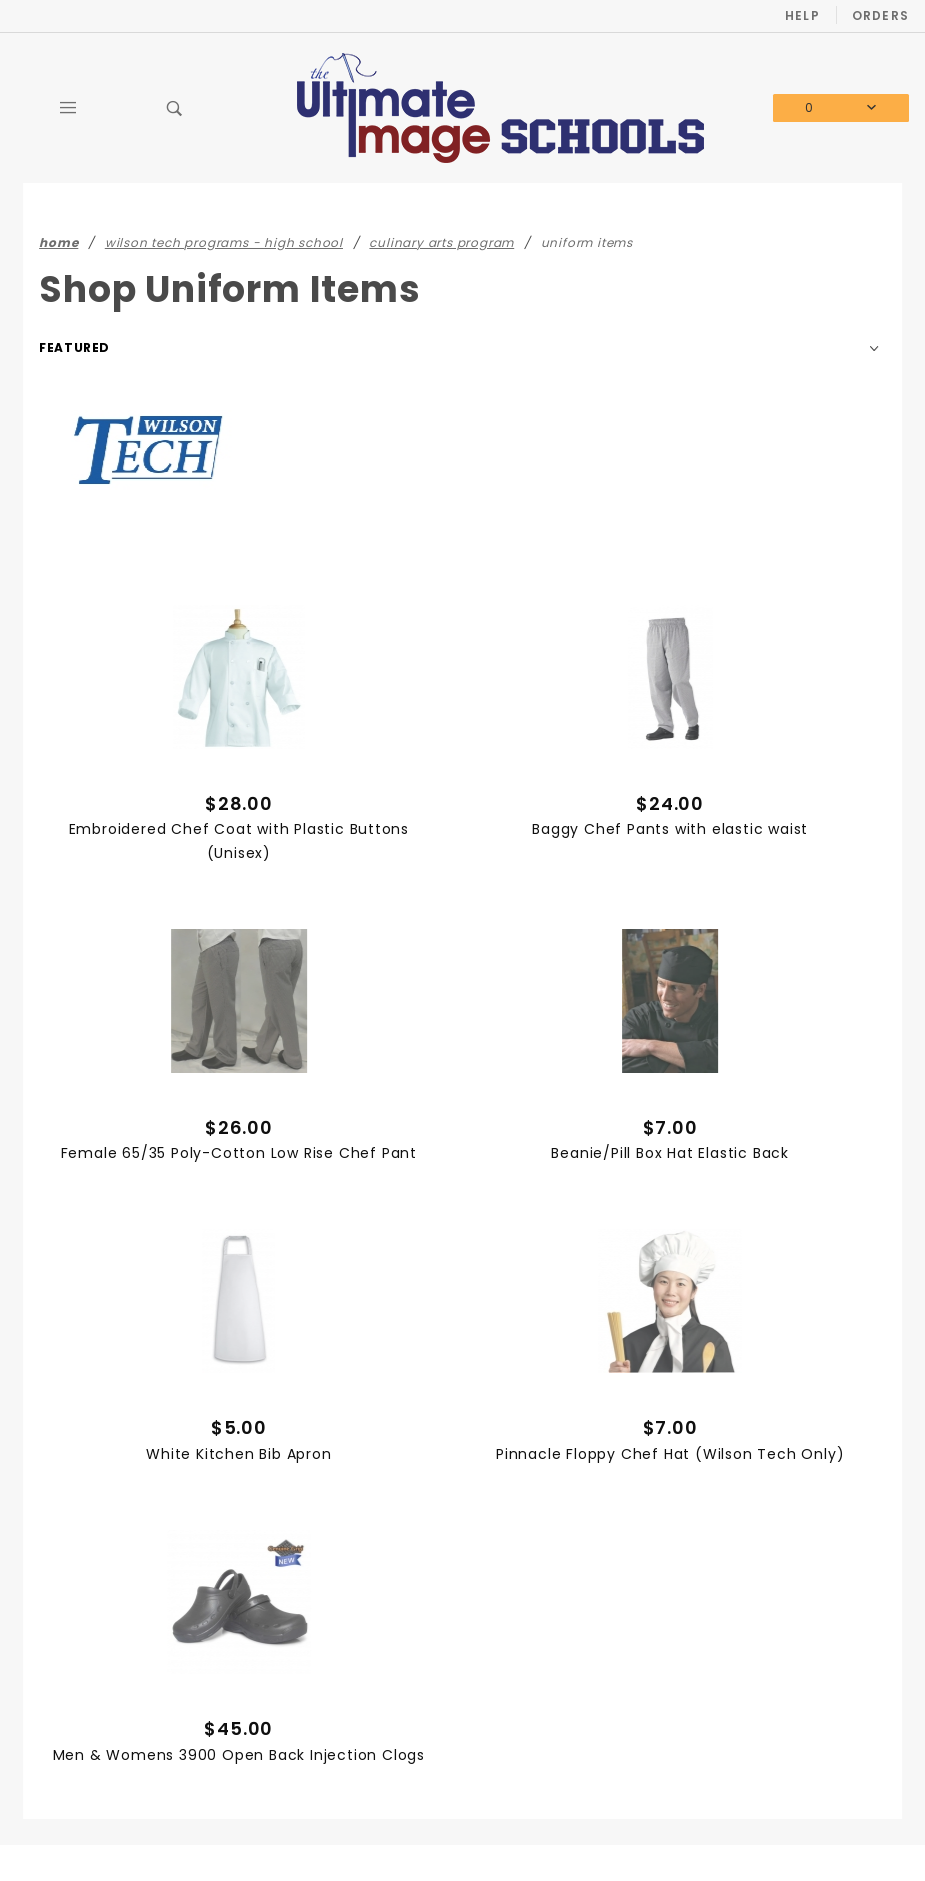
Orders (880, 15)
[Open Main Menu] (69, 108)
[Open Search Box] (175, 108)
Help (802, 15)
